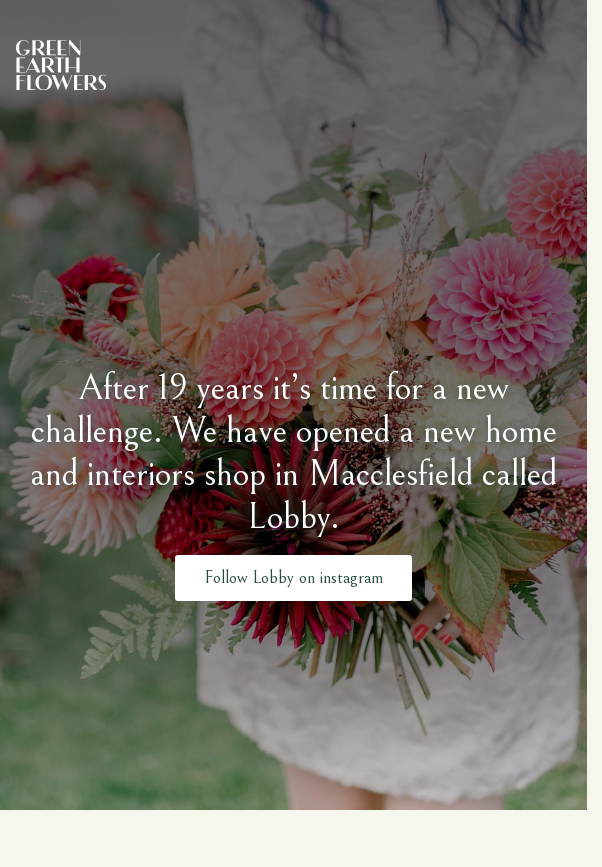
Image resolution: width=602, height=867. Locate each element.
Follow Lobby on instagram (294, 574)
